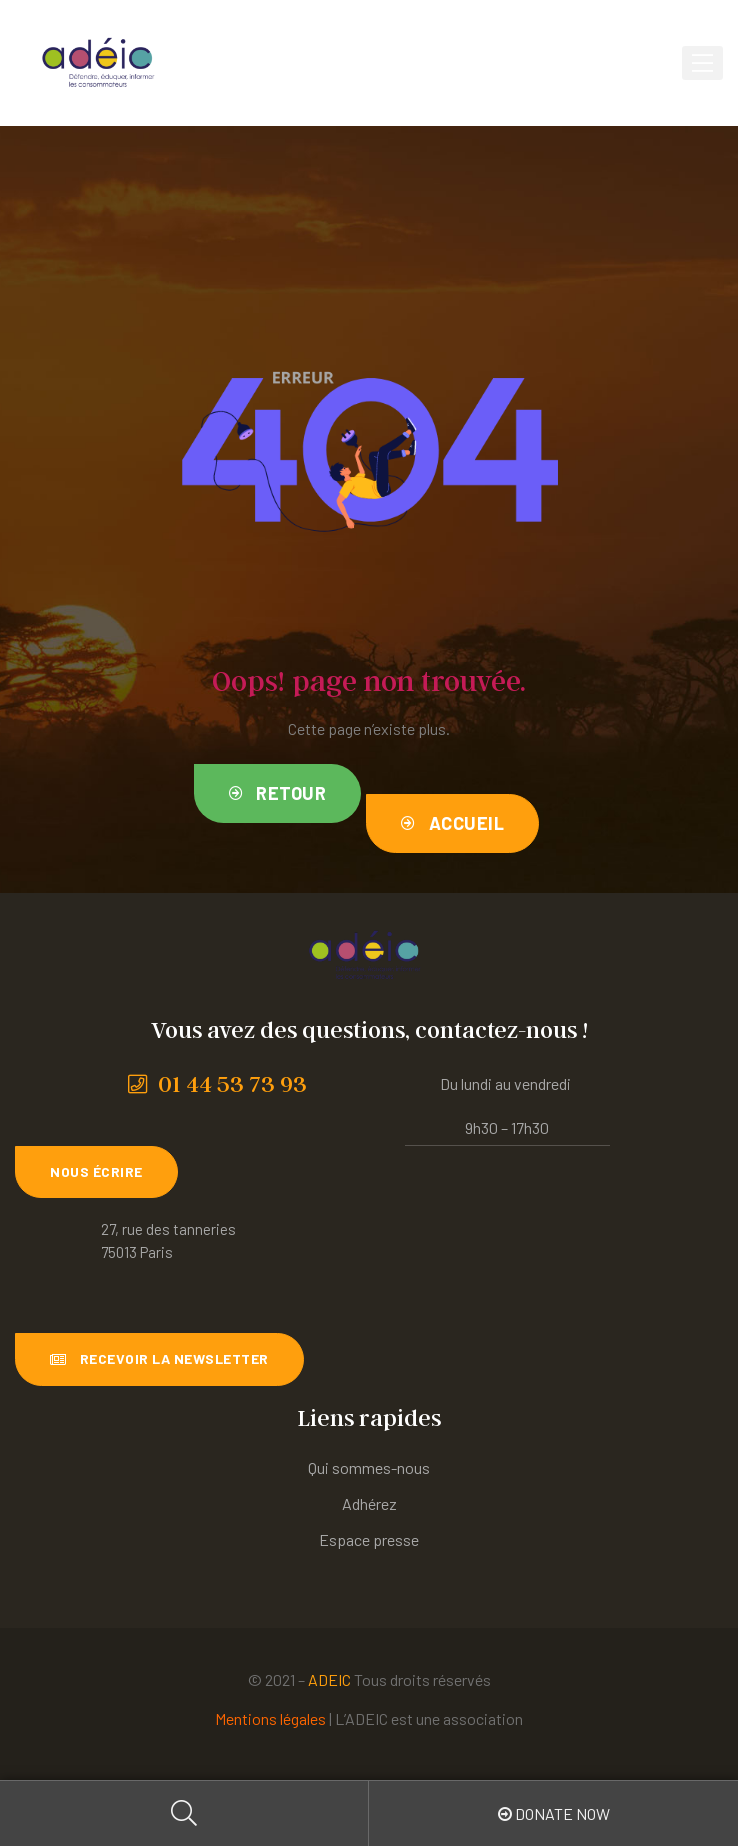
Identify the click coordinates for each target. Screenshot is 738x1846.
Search (184, 1813)
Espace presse (369, 1539)
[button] (278, 793)
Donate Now (554, 1813)
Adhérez (369, 1503)
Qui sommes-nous (369, 1467)
